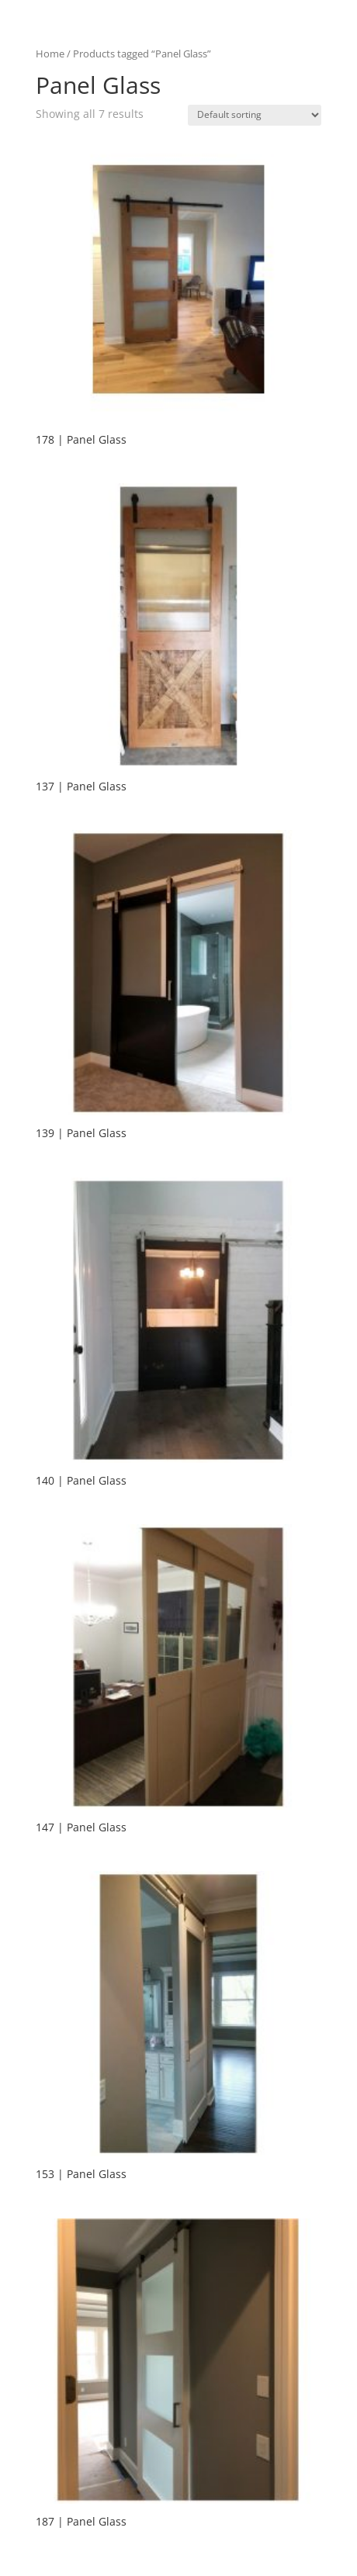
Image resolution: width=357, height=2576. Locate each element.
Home (50, 54)
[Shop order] (254, 115)
